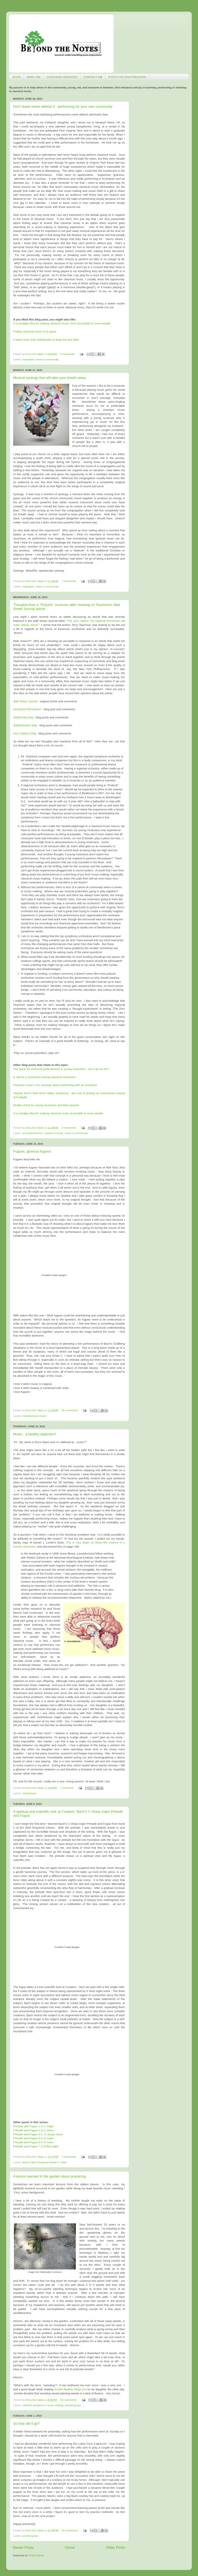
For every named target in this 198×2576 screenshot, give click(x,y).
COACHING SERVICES (62, 77)
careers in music (53, 1133)
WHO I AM (33, 77)
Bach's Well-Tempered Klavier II (40, 2162)
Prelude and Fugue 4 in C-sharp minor (38, 2134)
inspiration (28, 359)
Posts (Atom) (36, 2555)
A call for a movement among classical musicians (44, 1077)
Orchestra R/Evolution (27, 709)
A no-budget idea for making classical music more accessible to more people (61, 323)
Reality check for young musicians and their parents (46, 1105)
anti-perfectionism (32, 1133)
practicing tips (73, 2405)
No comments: (70, 1410)
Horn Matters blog (24, 733)
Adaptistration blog (25, 725)
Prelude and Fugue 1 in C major (33, 2126)
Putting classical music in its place (34, 331)
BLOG (17, 77)
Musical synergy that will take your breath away (49, 378)
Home (70, 2547)
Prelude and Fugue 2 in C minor (33, 2130)
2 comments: (69, 2156)
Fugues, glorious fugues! (32, 1151)
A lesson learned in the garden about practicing (49, 2176)
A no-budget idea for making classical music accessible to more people (58, 1113)
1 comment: (67, 1787)
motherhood (29, 1793)
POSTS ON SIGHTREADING (127, 77)
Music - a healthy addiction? (34, 1434)
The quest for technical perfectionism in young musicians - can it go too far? (61, 1069)
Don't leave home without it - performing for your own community (63, 107)
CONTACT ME (93, 77)
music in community (47, 359)
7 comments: (69, 581)
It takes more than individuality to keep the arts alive (46, 339)
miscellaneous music (34, 1415)
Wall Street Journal (25, 701)
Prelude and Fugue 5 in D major (33, 2138)
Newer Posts (23, 2547)
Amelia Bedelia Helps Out (70, 2389)
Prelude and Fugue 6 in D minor (33, 2142)
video (64, 2162)
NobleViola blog (23, 717)
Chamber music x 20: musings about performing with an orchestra (55, 1085)
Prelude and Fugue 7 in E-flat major (35, 2146)
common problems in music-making (42, 2405)
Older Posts (115, 2547)
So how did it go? (26, 2424)
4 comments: (68, 354)
